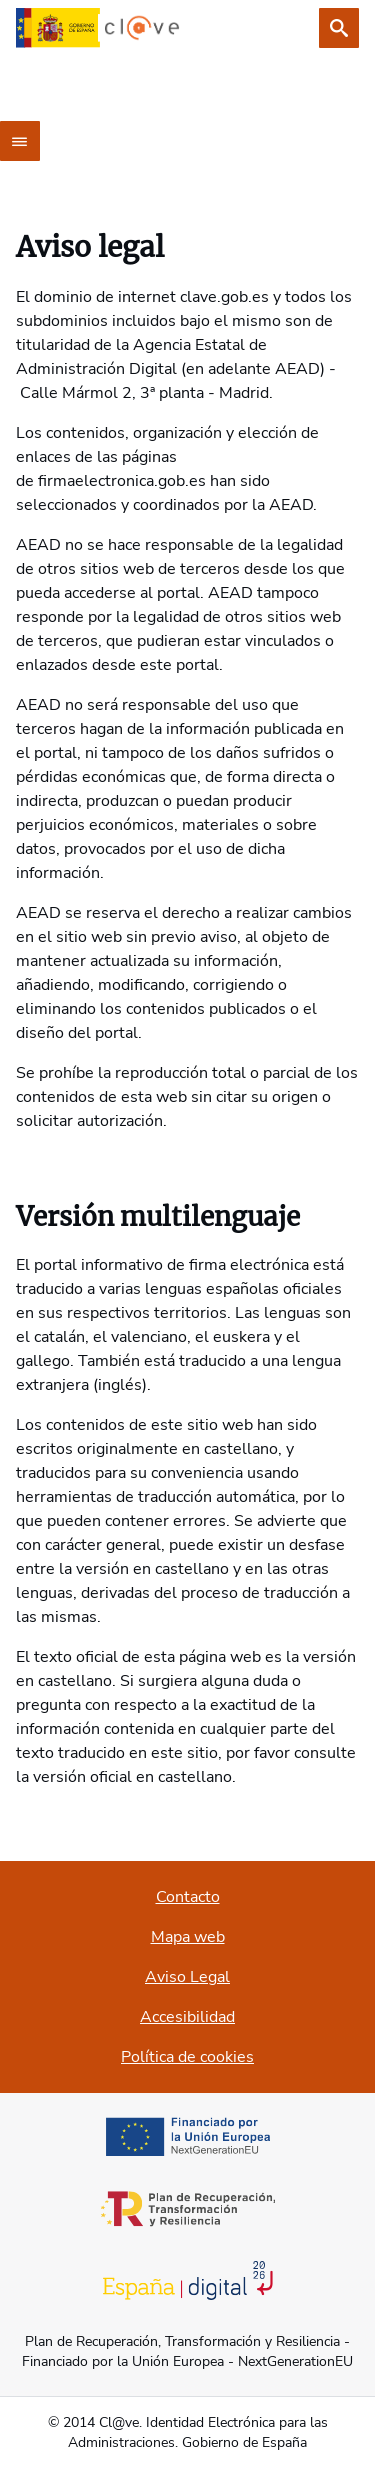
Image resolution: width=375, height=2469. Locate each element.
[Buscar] (339, 28)
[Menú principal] (20, 141)
